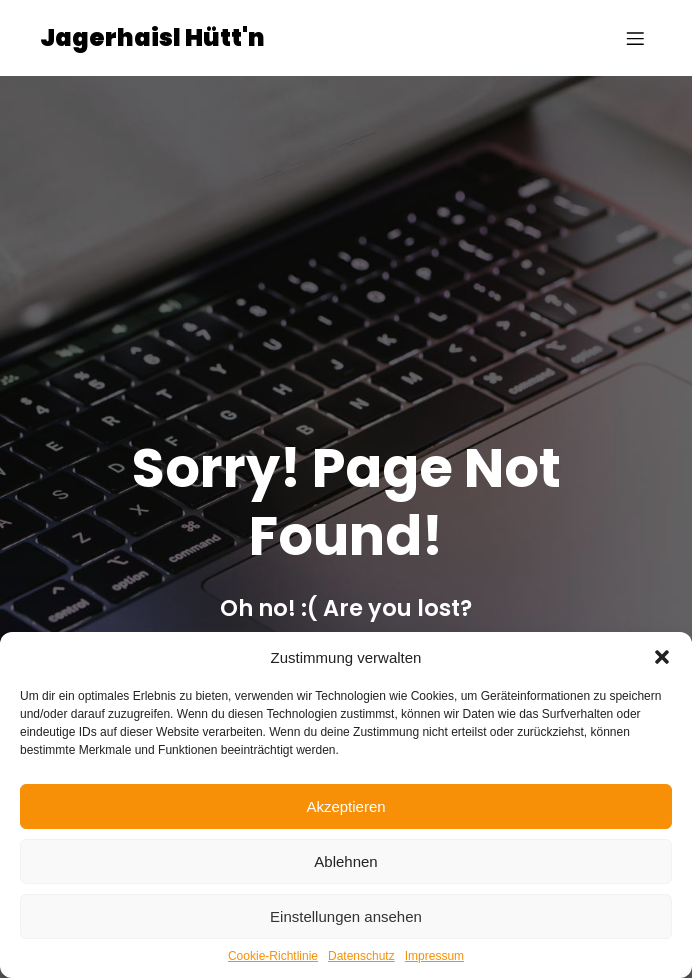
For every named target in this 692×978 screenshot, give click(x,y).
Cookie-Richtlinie (273, 956)
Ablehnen (345, 861)
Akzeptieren (345, 806)
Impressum (434, 956)
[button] (662, 657)
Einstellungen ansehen (346, 916)
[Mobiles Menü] (635, 38)
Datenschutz (361, 956)
